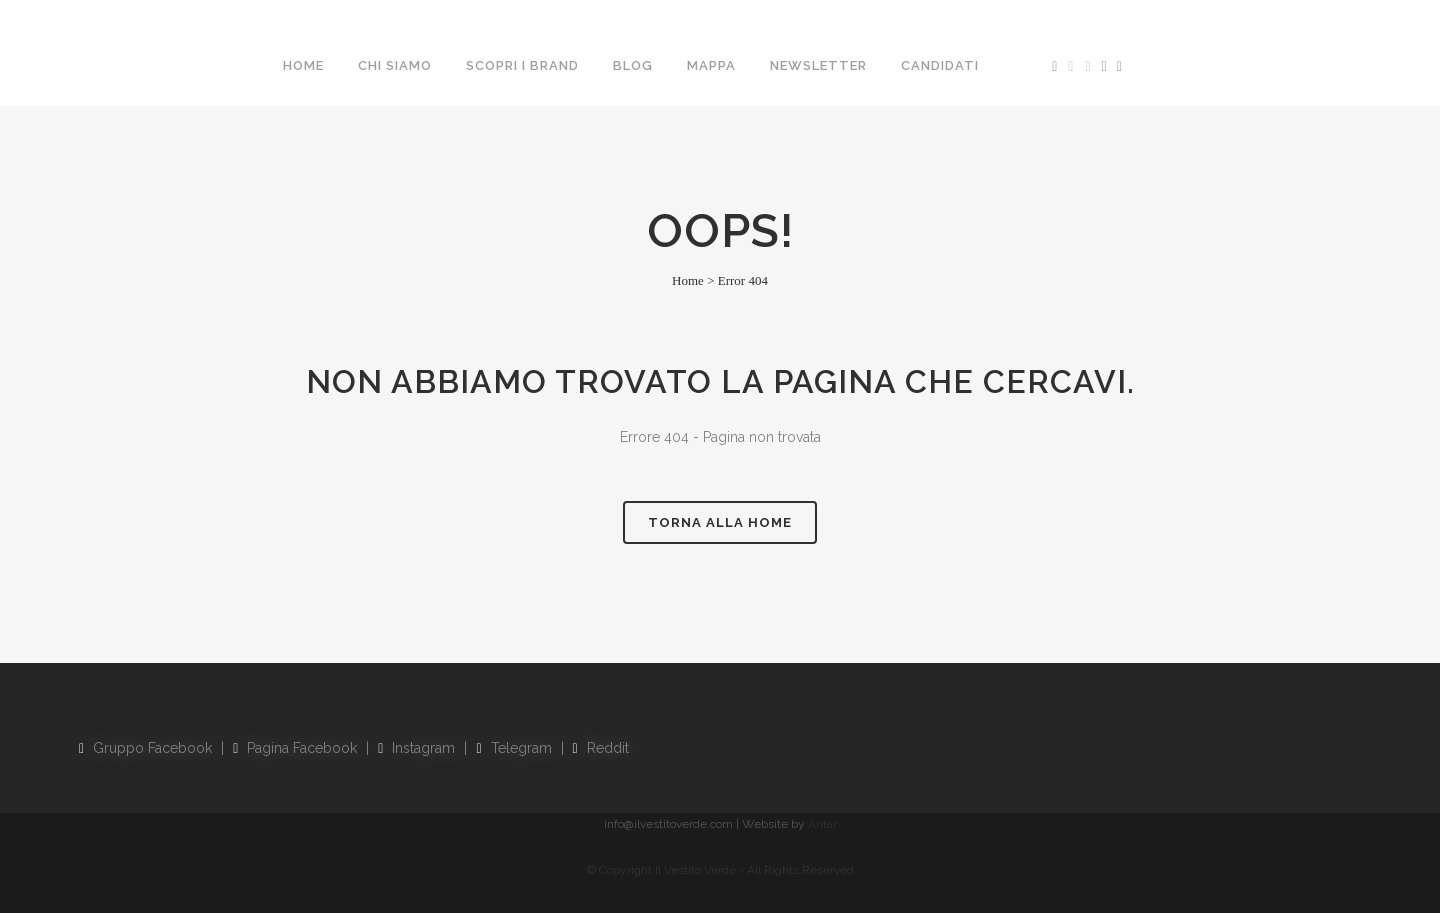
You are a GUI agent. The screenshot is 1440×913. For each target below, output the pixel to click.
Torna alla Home (720, 522)
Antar (822, 824)
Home (688, 280)
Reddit (601, 748)
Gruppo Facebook (145, 748)
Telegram (513, 748)
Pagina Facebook (295, 748)
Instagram (416, 748)
